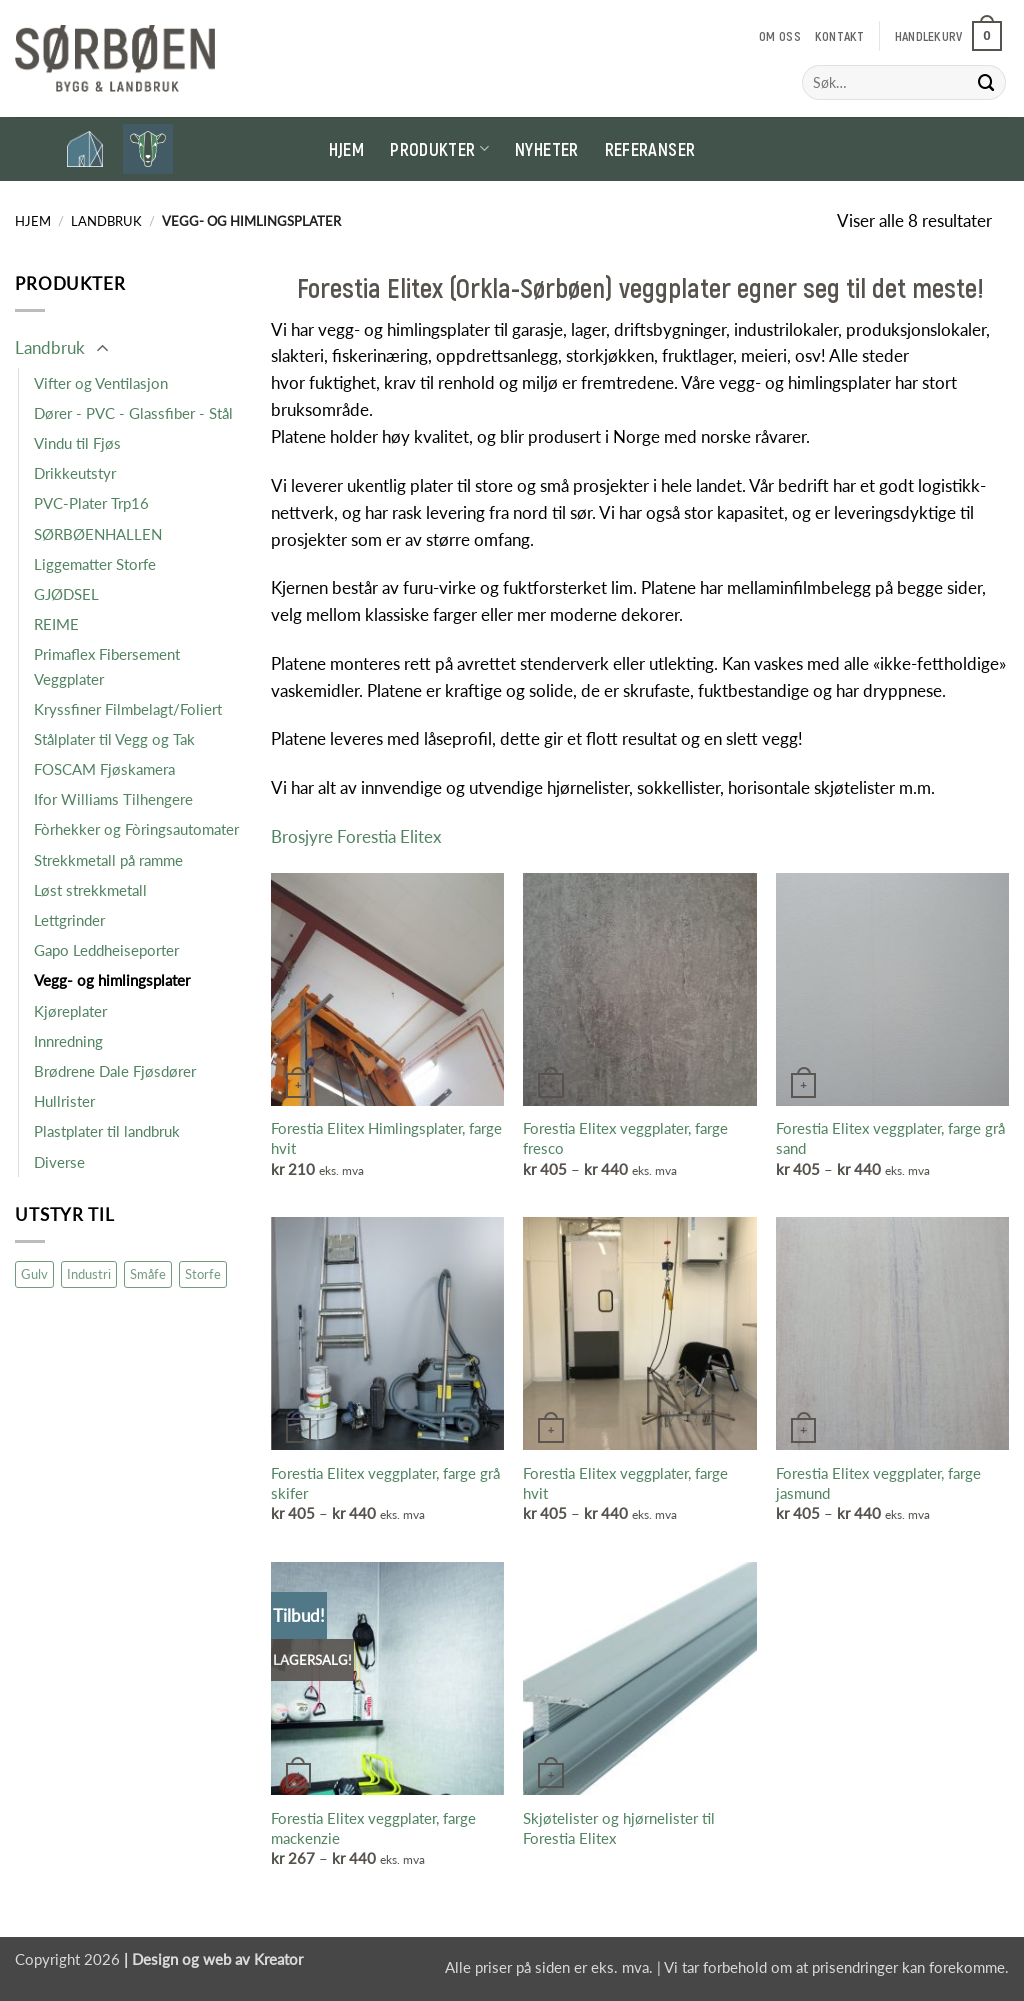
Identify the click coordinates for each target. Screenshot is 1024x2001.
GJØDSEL (66, 594)
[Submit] (987, 82)
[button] (948, 36)
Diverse (59, 1162)
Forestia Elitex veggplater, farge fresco (625, 1138)
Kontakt (840, 36)
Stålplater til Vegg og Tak (114, 739)
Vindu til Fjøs (77, 443)
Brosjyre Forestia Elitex (356, 836)
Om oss (780, 36)
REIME (56, 624)
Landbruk (106, 221)
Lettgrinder (69, 920)
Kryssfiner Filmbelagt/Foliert (128, 709)
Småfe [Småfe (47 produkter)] (148, 1274)
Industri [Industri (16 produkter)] (89, 1274)
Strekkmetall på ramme (108, 860)
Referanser (650, 149)
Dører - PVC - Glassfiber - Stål (133, 413)
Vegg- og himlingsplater (112, 980)
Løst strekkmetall (90, 890)
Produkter (439, 149)
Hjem (346, 149)
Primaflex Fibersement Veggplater (107, 666)
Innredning (68, 1041)
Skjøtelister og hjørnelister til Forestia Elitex (619, 1828)
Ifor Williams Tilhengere (113, 799)
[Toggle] (102, 349)
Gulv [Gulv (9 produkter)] (34, 1274)
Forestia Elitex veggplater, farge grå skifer (385, 1483)
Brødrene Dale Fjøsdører (115, 1071)
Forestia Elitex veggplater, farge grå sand (890, 1138)
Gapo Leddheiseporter (106, 950)
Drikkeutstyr (75, 473)
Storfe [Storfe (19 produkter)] (203, 1274)
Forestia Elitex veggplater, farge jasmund (878, 1483)
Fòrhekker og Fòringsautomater (136, 829)
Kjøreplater (70, 1011)
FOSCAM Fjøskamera (104, 769)
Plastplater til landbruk (107, 1131)
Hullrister (64, 1101)
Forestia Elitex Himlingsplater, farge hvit (386, 1138)
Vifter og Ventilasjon (101, 383)
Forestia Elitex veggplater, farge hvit (625, 1483)
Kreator (278, 1959)
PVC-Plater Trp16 (91, 503)
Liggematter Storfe (95, 564)
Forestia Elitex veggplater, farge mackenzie (373, 1828)
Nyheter (547, 149)
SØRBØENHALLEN (98, 534)
